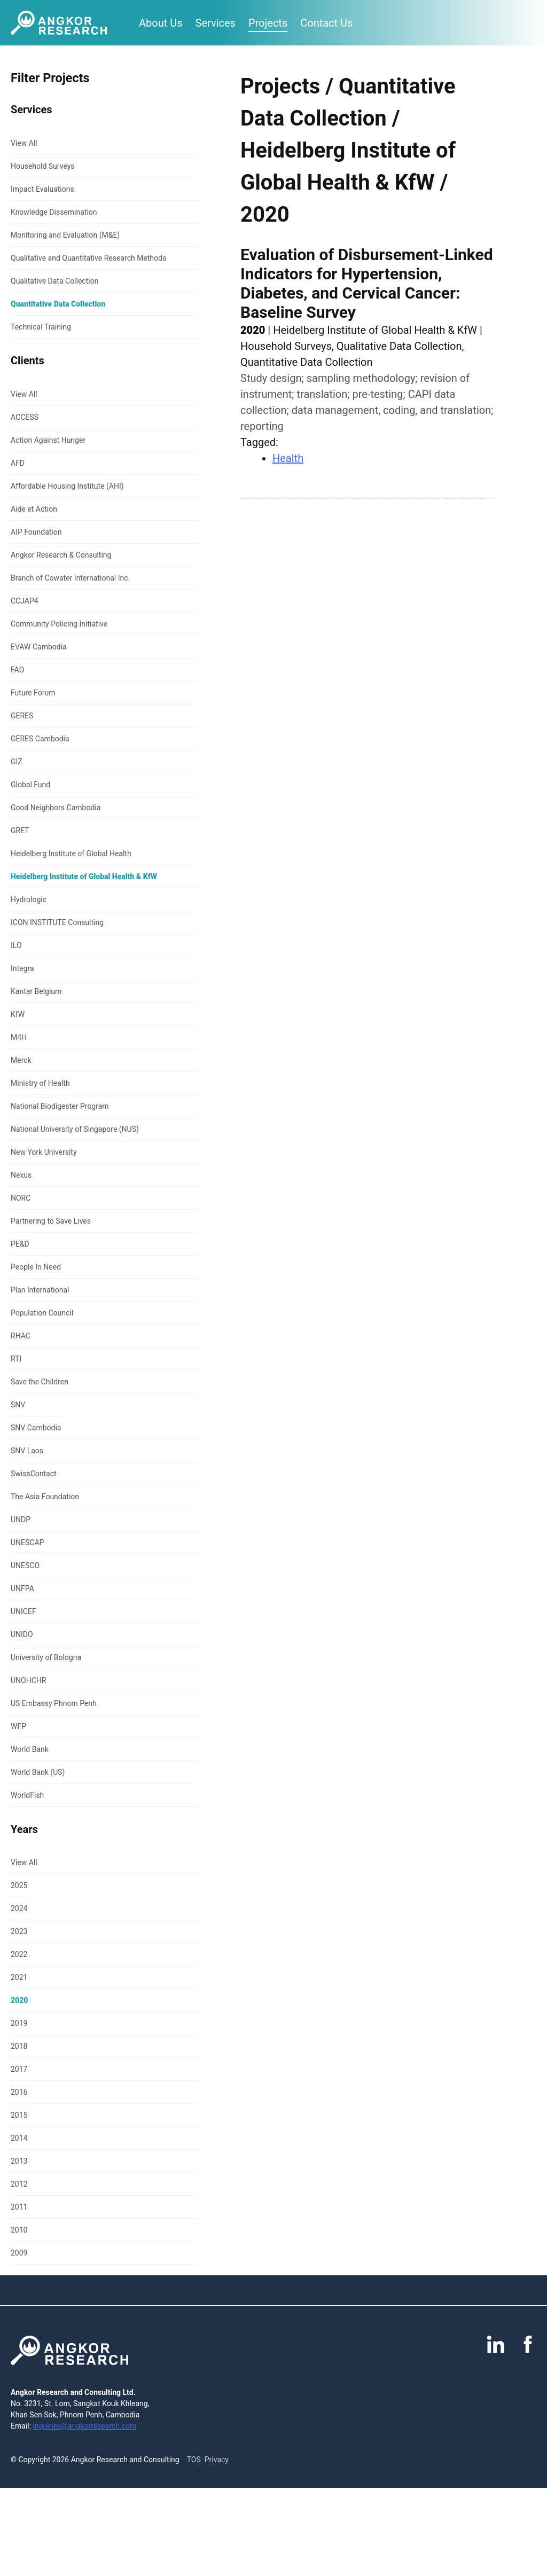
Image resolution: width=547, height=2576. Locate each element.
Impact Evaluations (42, 189)
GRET (20, 830)
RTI (16, 1358)
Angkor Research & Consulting (61, 555)
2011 (19, 2207)
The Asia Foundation (45, 1496)
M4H (19, 1037)
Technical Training (41, 327)
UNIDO (22, 1634)
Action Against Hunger (48, 440)
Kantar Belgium (36, 991)
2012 (19, 2184)
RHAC (20, 1336)
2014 (19, 2138)
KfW (18, 1014)
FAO (17, 669)
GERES (22, 715)
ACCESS (24, 417)
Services (216, 23)
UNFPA (22, 1588)
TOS (194, 2459)
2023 (19, 1931)
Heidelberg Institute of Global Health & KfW (84, 876)
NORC (20, 1198)
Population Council (42, 1313)
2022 (19, 1954)
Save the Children (39, 1381)
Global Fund (30, 784)
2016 (19, 2092)
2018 (19, 2046)
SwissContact (34, 1473)
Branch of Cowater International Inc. (70, 578)
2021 (19, 1977)
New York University (44, 1152)
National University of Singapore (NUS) (75, 1129)
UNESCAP (27, 1542)
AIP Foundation (36, 532)
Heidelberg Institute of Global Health (71, 853)
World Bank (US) (38, 1772)
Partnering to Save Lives (51, 1221)
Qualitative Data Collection (54, 281)
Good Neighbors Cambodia (55, 807)
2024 (19, 1908)
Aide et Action (34, 509)
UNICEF (23, 1611)
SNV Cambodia (36, 1427)
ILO (16, 945)
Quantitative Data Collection (58, 304)
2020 (19, 2000)
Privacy (217, 2459)
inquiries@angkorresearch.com (85, 2426)
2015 (19, 2115)
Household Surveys (43, 166)
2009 (19, 2253)
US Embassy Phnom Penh (54, 1703)
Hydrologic (28, 899)
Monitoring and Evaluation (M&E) (65, 235)
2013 (19, 2161)
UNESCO (25, 1565)
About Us (161, 23)
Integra (22, 968)
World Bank (30, 1749)
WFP (18, 1726)
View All (24, 143)
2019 (19, 2023)
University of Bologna (46, 1657)
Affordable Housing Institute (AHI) (67, 486)
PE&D (20, 1244)
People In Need (36, 1267)
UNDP (20, 1519)
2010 (19, 2230)
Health (287, 458)
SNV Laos (27, 1450)
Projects (267, 23)
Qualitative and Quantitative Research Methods (88, 258)
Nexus (21, 1175)
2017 (19, 2069)
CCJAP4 (24, 601)
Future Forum (33, 692)
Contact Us (326, 23)
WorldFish (27, 1795)
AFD (18, 463)
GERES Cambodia (40, 738)
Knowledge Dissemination (54, 212)
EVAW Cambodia (39, 647)
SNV (18, 1404)
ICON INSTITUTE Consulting (57, 922)
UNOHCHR (28, 1680)
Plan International (40, 1290)
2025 (19, 1885)
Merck (21, 1060)
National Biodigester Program (60, 1106)
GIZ (16, 761)
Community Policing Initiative (59, 624)
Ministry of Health (40, 1083)
